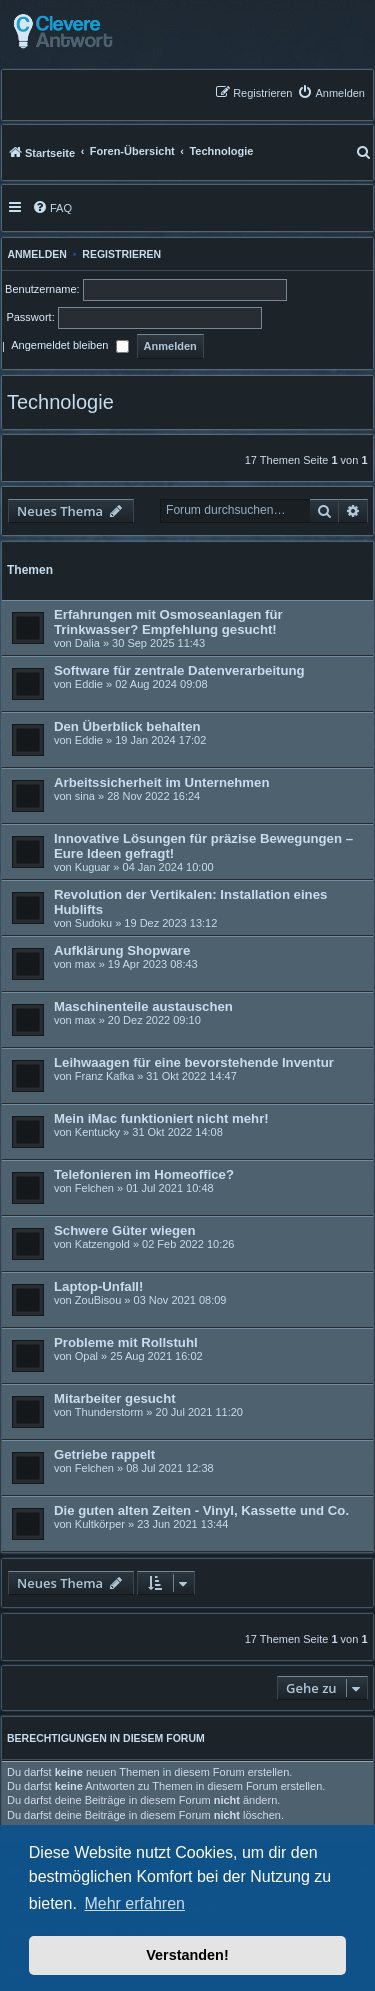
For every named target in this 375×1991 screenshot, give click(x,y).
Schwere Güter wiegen (124, 1230)
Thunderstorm (109, 1412)
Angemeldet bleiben (69, 347)
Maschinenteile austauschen (143, 1006)
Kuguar (92, 867)
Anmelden (34, 254)
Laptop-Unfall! (98, 1286)
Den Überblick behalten (127, 726)
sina (85, 796)
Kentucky (97, 1132)
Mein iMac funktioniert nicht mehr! (161, 1118)
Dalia (87, 643)
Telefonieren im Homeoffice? (144, 1174)
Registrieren (121, 254)
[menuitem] (331, 92)
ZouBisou (98, 1300)
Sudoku (93, 923)
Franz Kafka (104, 1076)
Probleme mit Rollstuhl (126, 1342)
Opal (86, 1356)
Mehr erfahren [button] (134, 1903)
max (85, 964)
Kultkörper (100, 1524)
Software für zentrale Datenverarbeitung (179, 670)
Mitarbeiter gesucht (115, 1398)
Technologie (60, 402)
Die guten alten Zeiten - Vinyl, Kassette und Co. (201, 1510)
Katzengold (102, 1244)
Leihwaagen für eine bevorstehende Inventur (194, 1062)
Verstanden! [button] (187, 1955)
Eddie (89, 684)
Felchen (94, 1188)
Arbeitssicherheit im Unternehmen (161, 782)
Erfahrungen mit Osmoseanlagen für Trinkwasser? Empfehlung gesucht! (168, 622)
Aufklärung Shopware (122, 950)
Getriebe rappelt (104, 1454)
